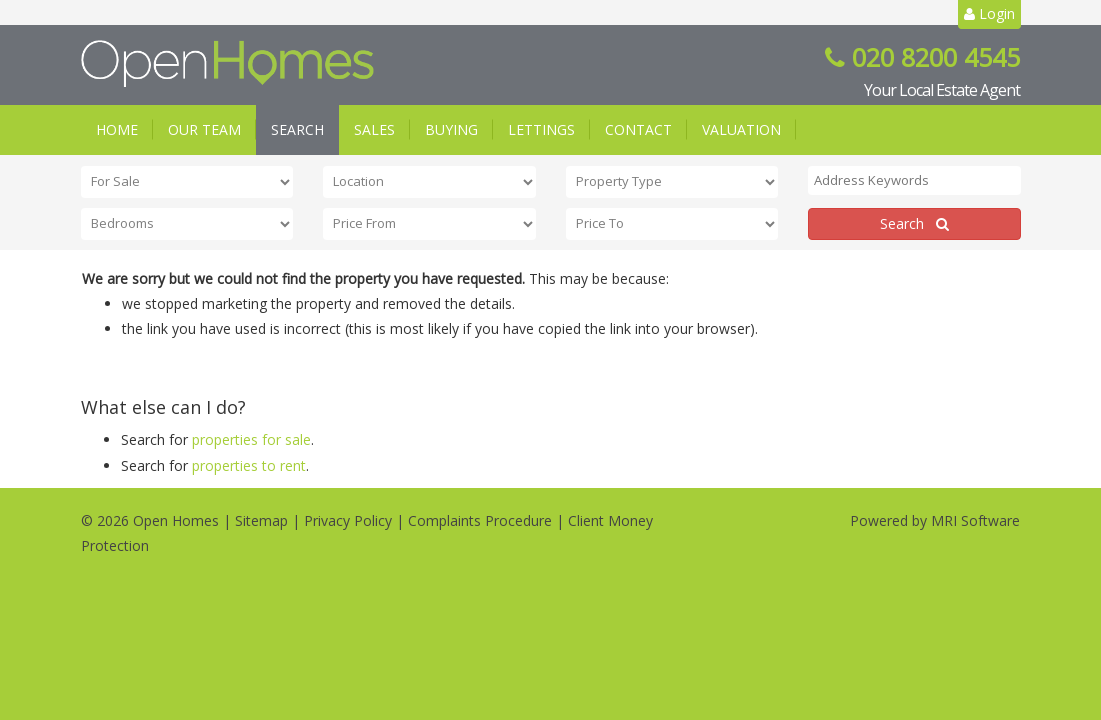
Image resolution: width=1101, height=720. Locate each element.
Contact (638, 129)
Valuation (741, 129)
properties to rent (249, 465)
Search (297, 129)
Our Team (204, 129)
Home (117, 129)
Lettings (541, 129)
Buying (451, 129)
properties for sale (251, 439)
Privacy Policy (348, 520)
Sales (374, 129)
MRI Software (975, 520)
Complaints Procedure (480, 520)
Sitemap (261, 520)
